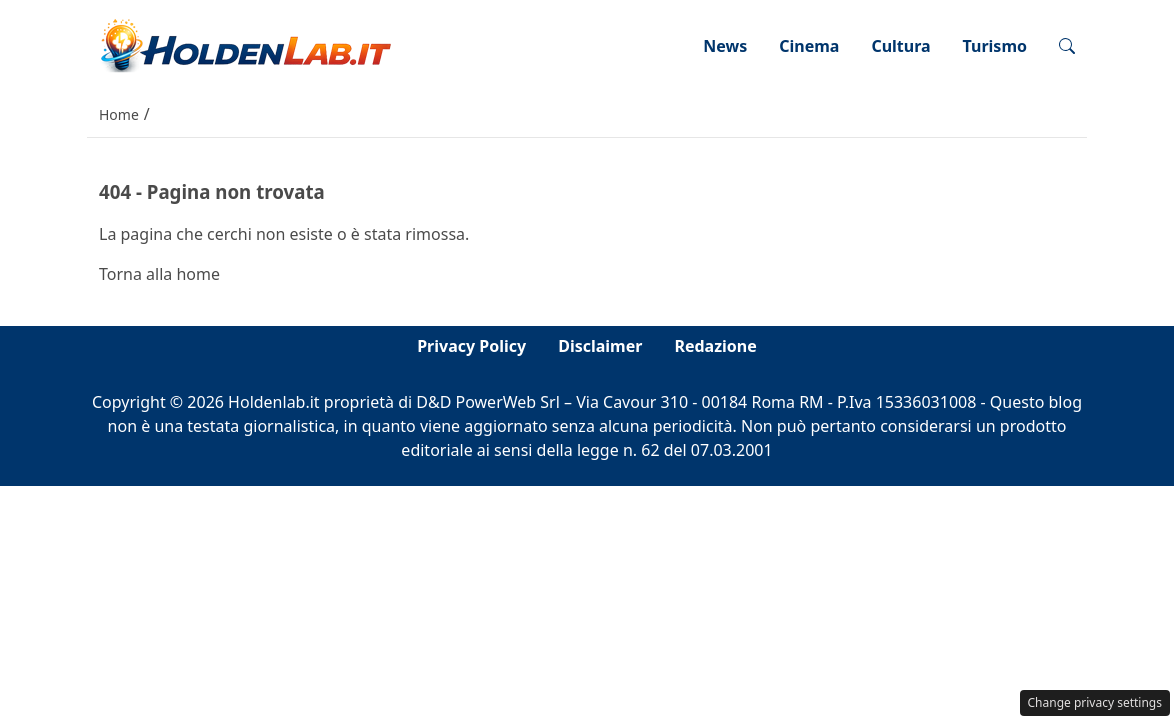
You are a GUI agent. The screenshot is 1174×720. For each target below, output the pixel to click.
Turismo (995, 46)
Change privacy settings (1095, 702)
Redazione (715, 346)
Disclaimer (600, 346)
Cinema (809, 46)
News (725, 46)
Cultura (900, 46)
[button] (1067, 46)
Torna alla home (159, 274)
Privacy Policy (471, 346)
